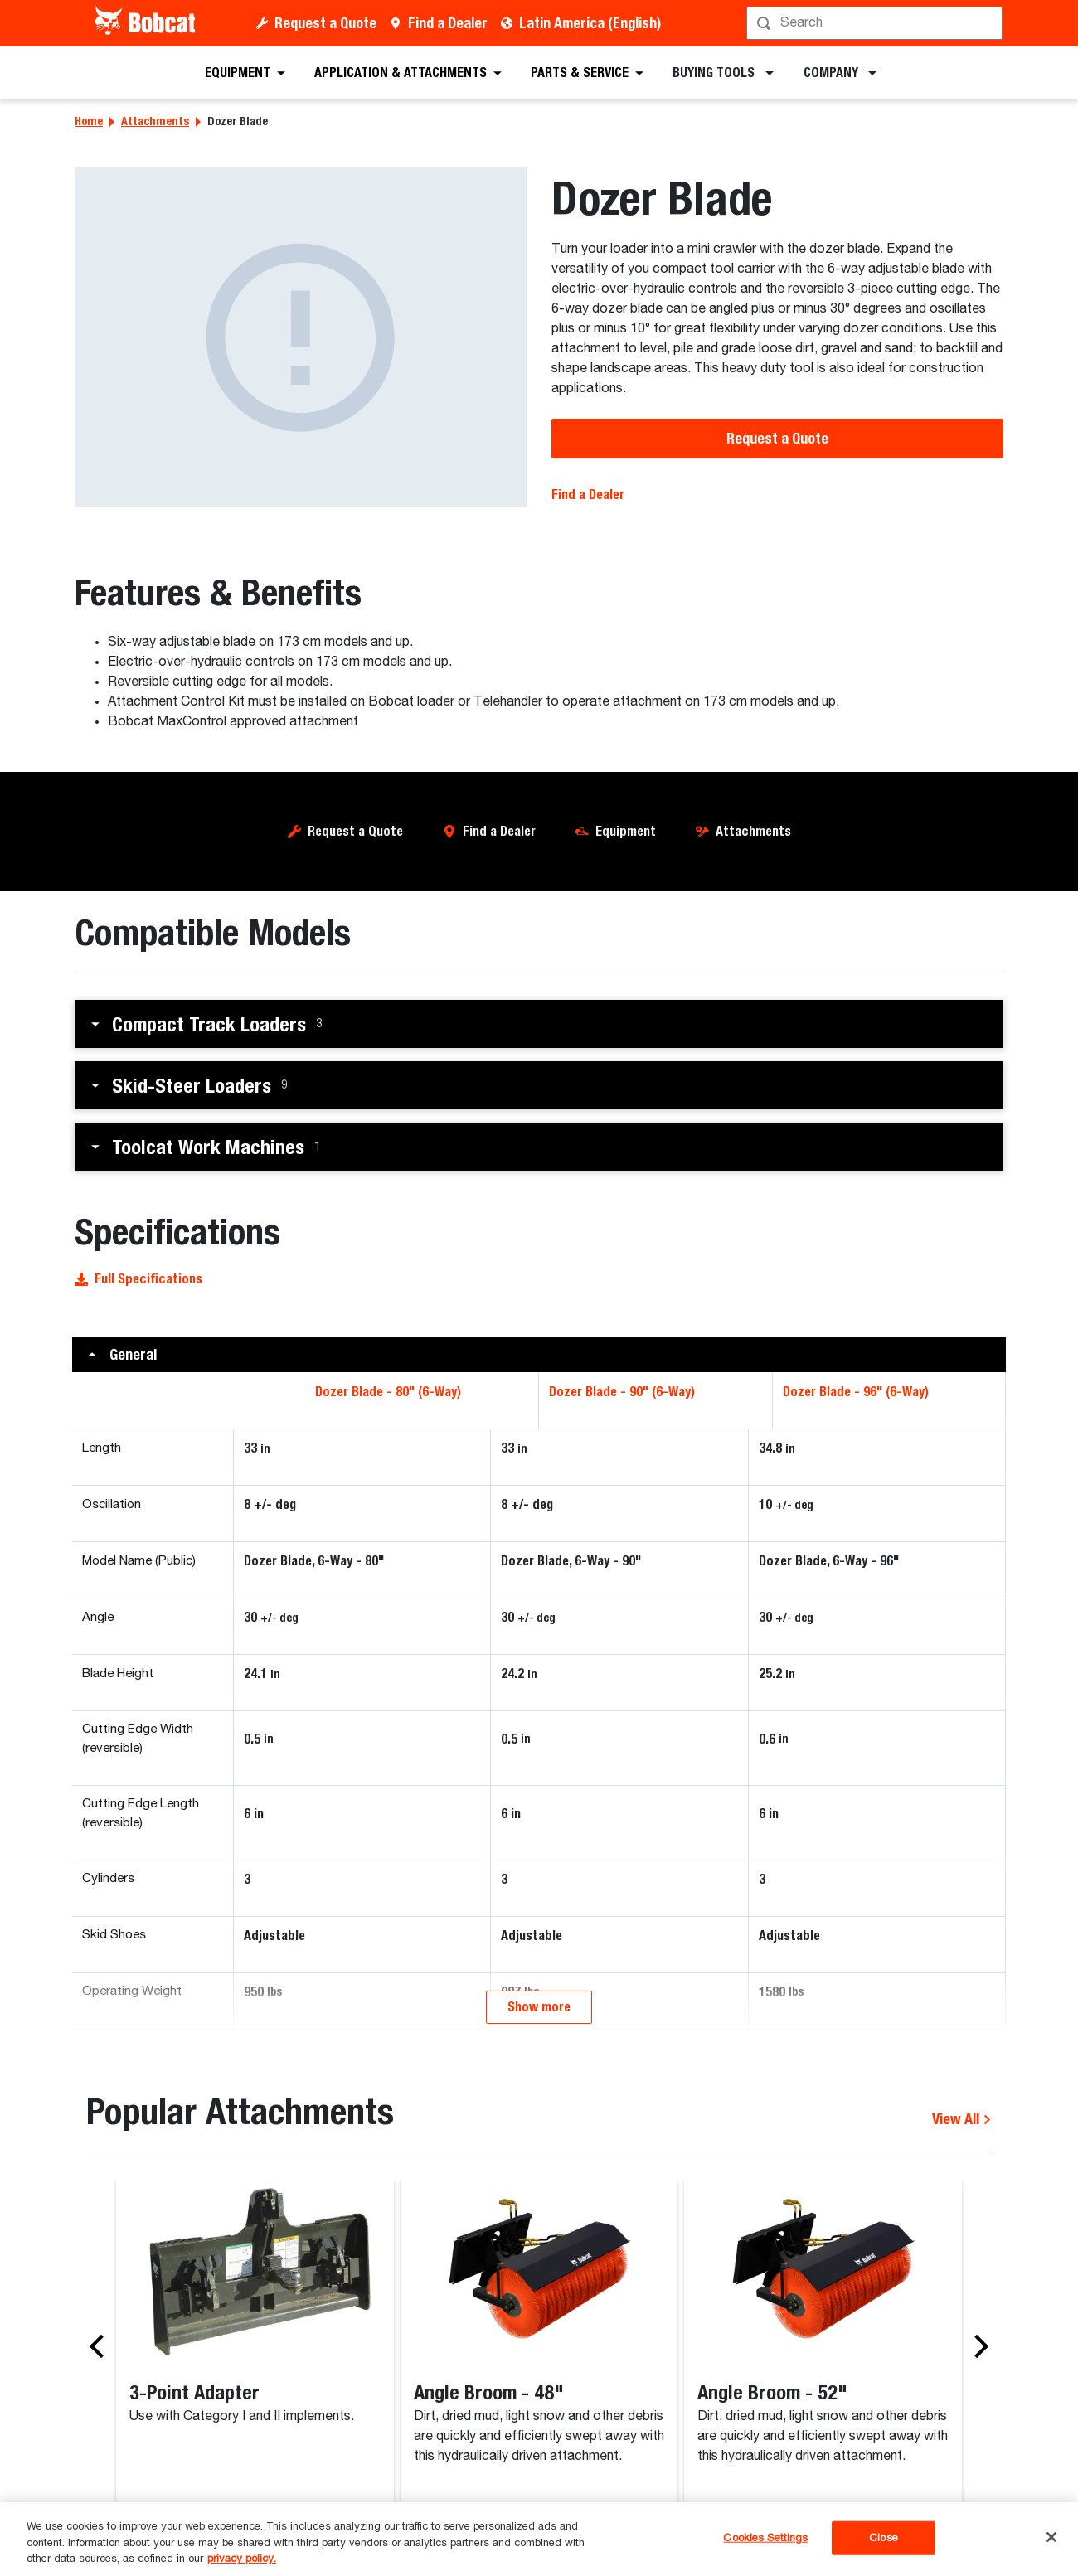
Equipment (625, 831)
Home (89, 121)
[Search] (876, 23)
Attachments (155, 121)
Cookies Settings (765, 2537)
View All (962, 2319)
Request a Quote (325, 23)
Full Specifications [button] (138, 1279)
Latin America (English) (590, 23)
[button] (539, 1023)
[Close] (1051, 2537)
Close (883, 2537)
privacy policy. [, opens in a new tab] (241, 2559)
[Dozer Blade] (301, 337)
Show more (539, 2207)
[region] (539, 2539)
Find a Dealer (448, 23)
